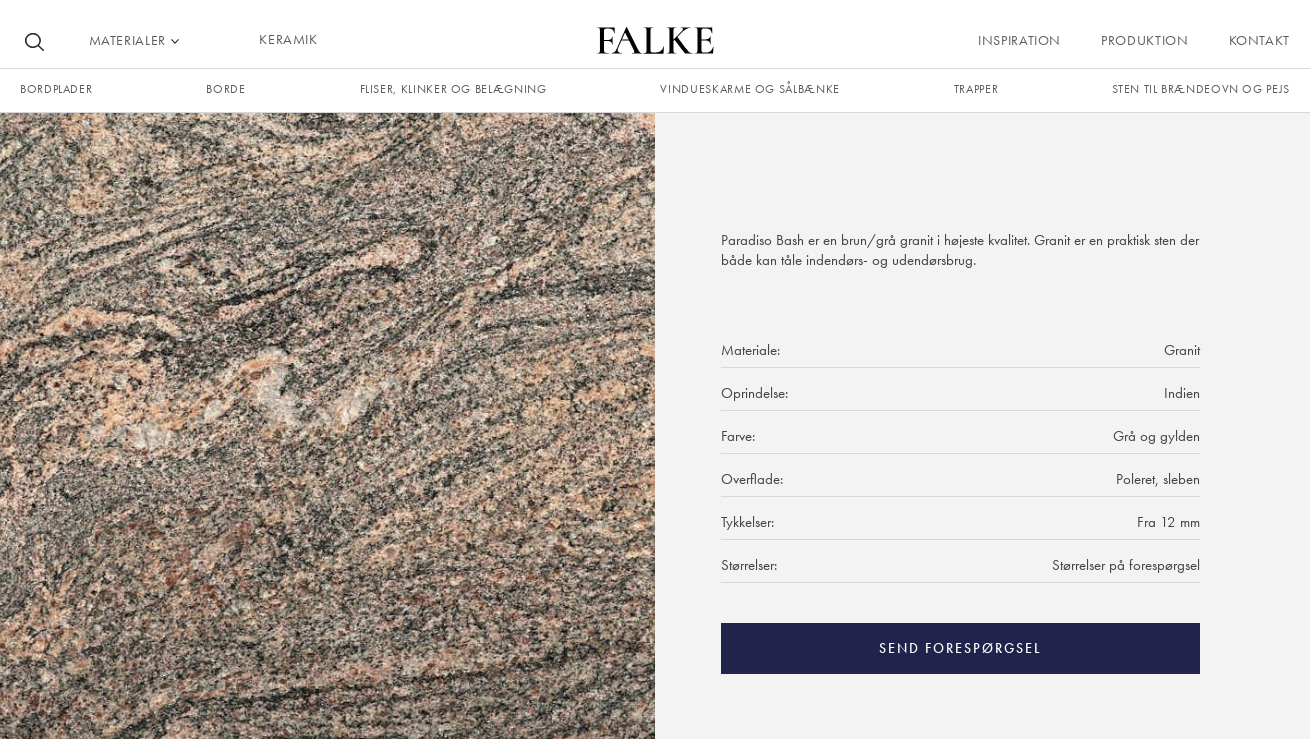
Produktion (1144, 40)
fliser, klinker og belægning (453, 89)
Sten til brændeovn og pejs (1201, 89)
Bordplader (56, 89)
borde (225, 89)
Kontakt (1259, 40)
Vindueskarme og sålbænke (749, 89)
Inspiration (1019, 40)
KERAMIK (288, 39)
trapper (976, 89)
